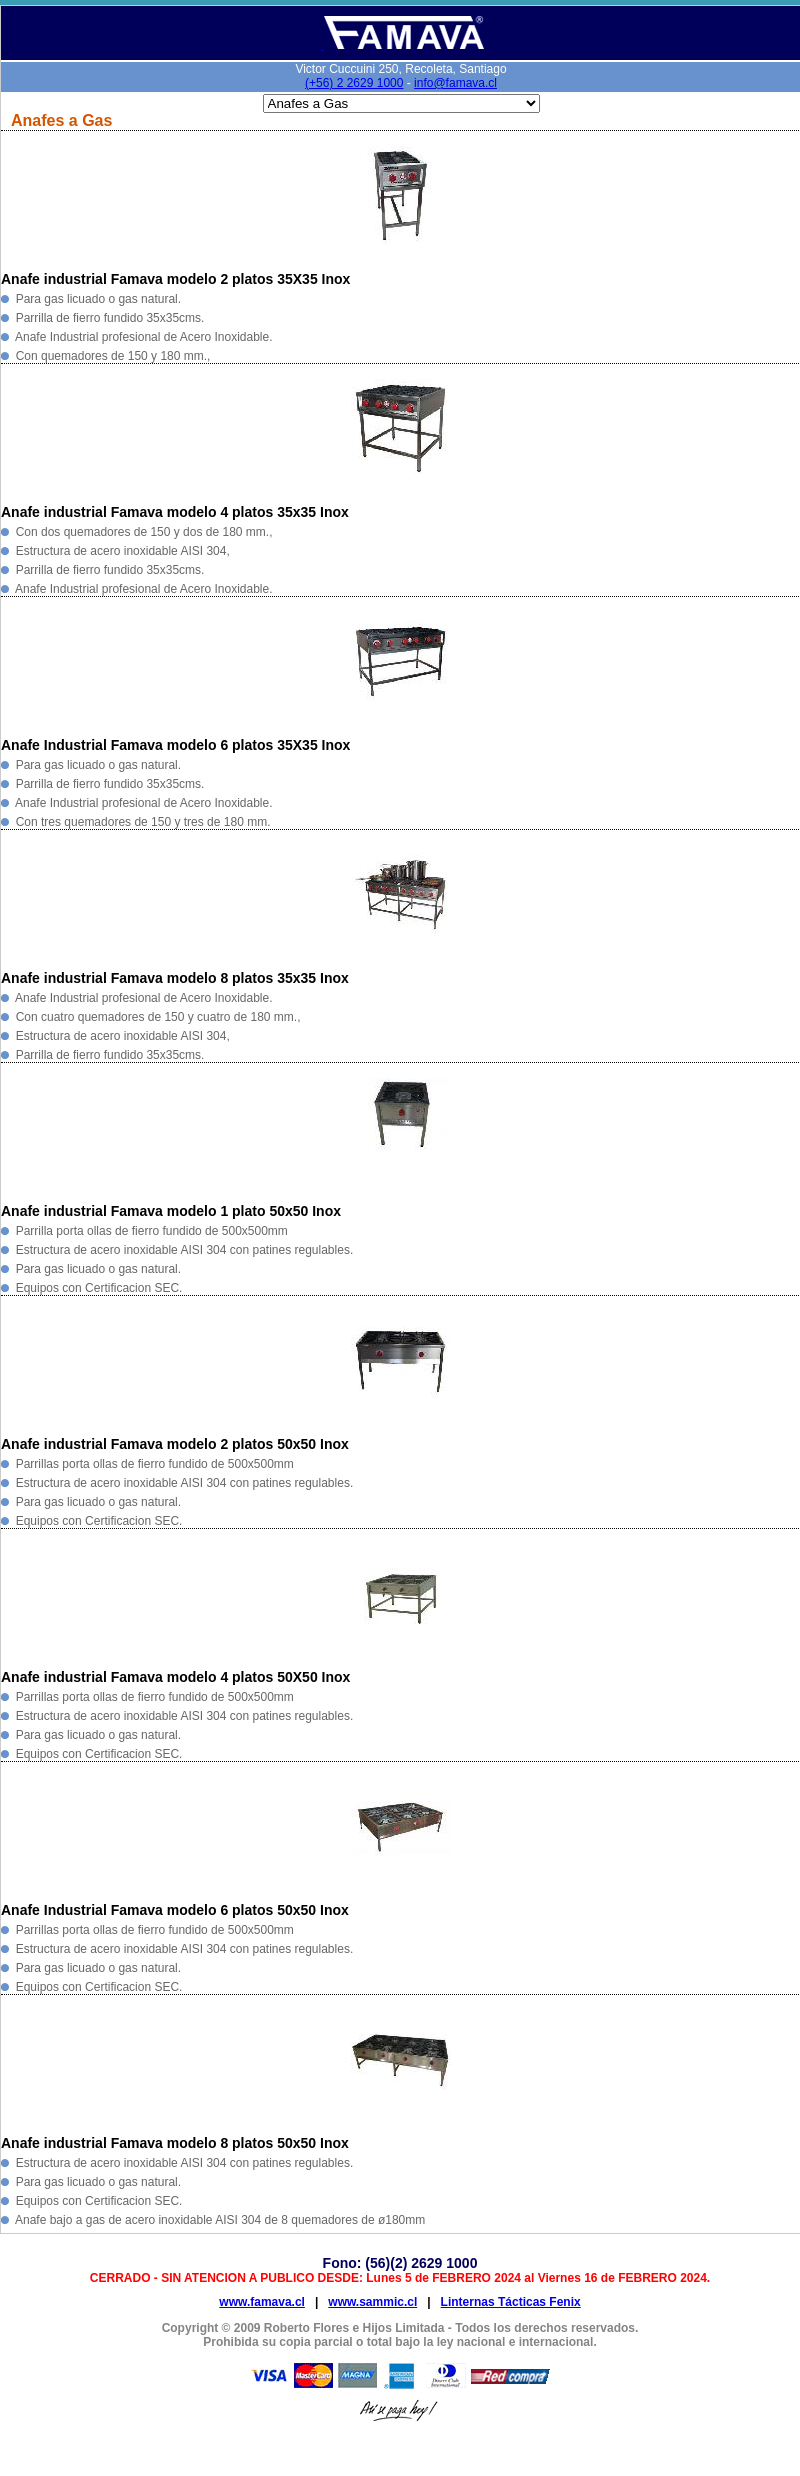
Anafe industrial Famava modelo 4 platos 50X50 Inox (175, 1677)
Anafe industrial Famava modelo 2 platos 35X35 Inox (175, 279)
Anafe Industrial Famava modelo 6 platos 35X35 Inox (175, 745)
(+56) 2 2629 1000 (354, 83)
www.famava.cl (262, 2302)
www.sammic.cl (372, 2302)
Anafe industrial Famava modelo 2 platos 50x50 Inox (175, 1444)
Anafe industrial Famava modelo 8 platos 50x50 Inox (175, 2143)
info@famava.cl (455, 83)
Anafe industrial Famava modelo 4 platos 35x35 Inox (175, 512)
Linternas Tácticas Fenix (511, 2302)
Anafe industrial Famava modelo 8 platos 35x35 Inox (175, 978)
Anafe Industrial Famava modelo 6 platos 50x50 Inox (175, 1910)
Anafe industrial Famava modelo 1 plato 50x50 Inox (171, 1211)
